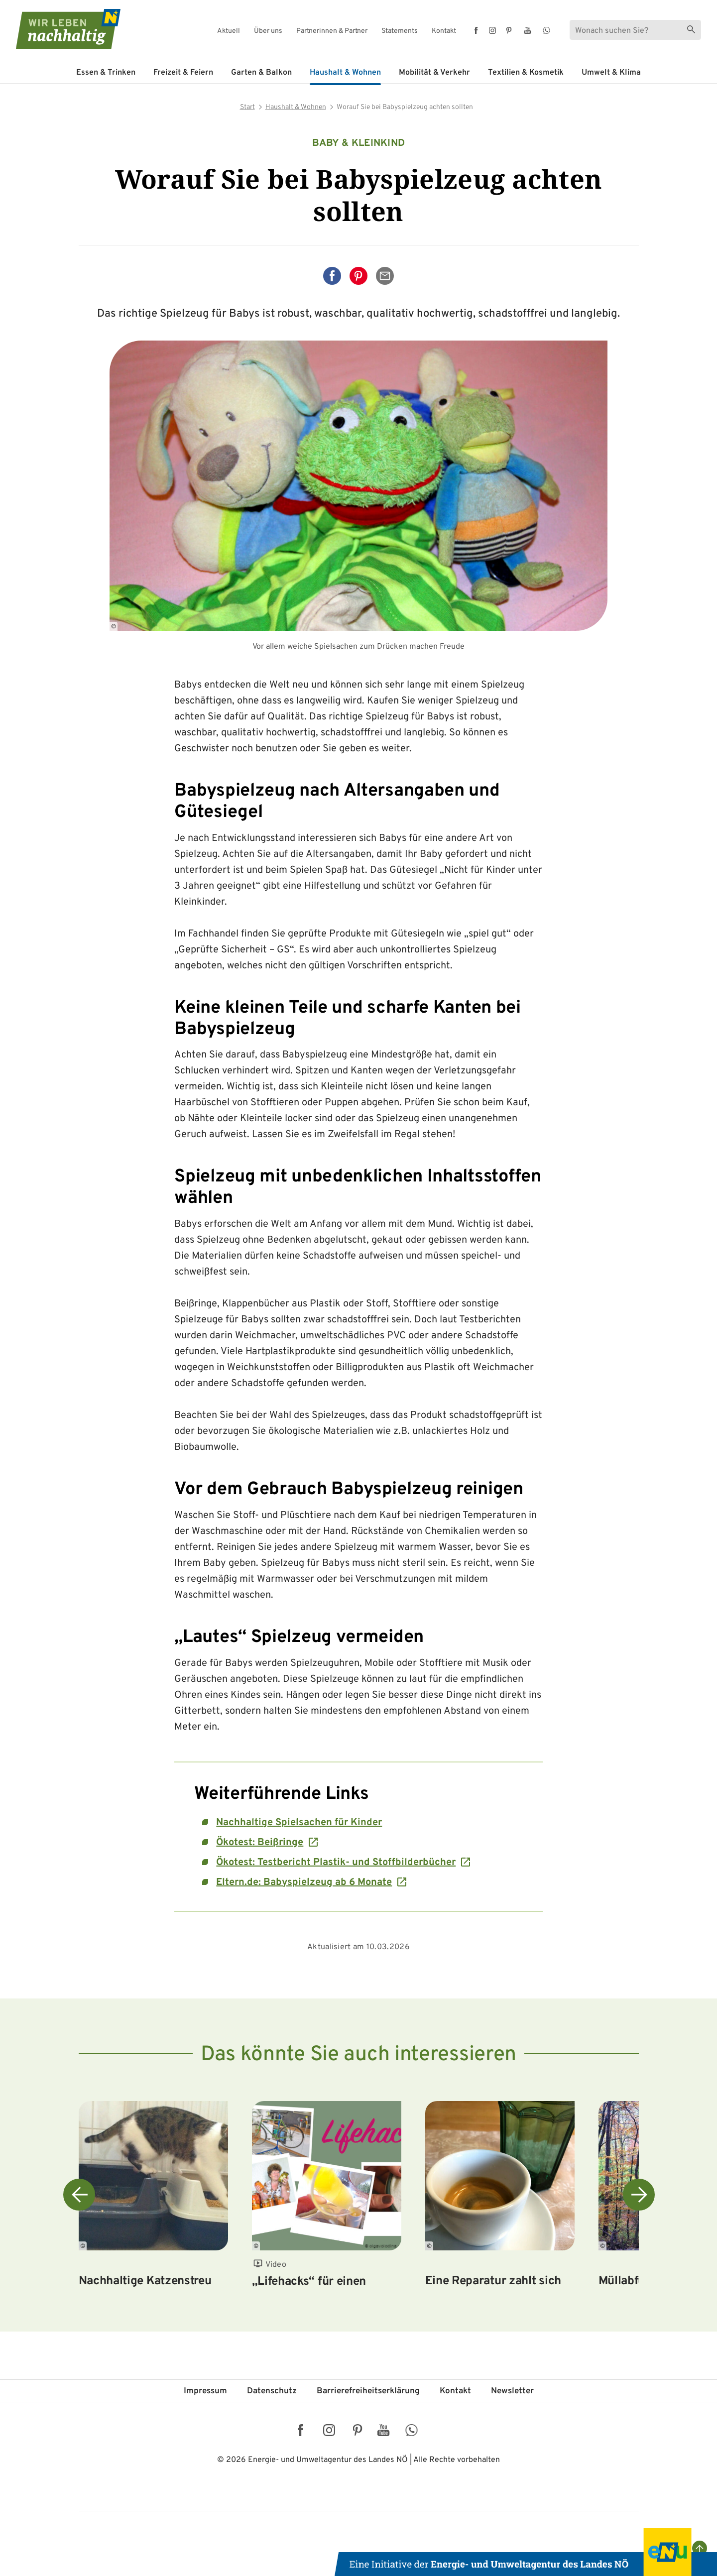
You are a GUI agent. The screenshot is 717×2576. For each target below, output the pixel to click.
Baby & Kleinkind (358, 143)
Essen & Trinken (105, 73)
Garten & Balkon (261, 73)
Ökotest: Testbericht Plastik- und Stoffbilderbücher (336, 1862)
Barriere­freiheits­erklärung (368, 2391)
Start (247, 107)
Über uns (268, 31)
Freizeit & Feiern (183, 73)
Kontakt (444, 31)
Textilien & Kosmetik (526, 73)
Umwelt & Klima (611, 73)
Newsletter (512, 2391)
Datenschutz (272, 2391)
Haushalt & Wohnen (345, 73)
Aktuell (228, 31)
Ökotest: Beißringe (259, 1842)
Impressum (205, 2391)
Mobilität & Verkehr (434, 73)
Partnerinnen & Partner (331, 31)
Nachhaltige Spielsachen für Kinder (299, 1822)
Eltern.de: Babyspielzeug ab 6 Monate (304, 1882)
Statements (399, 31)
